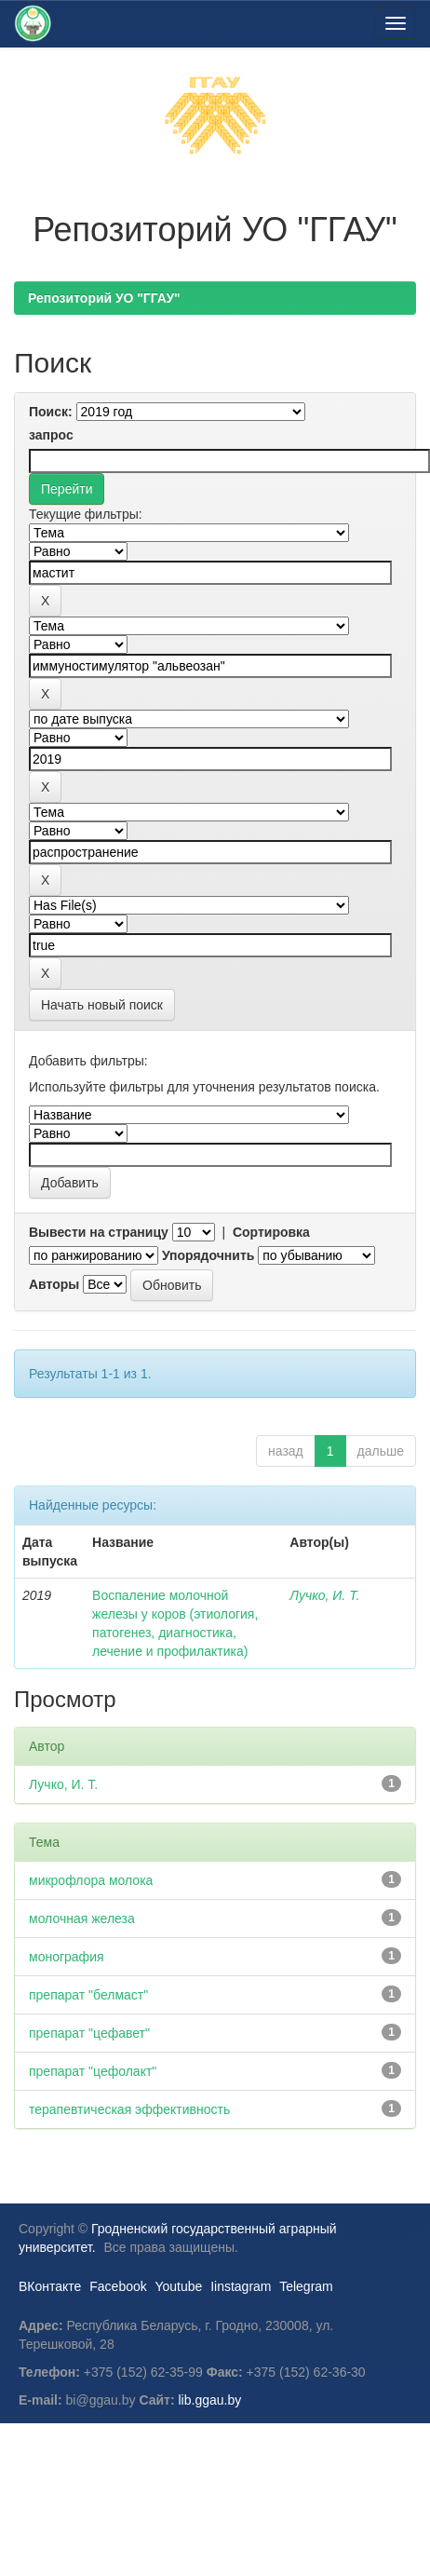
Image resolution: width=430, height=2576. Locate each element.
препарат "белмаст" (88, 1994)
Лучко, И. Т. (324, 1595)
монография (66, 1956)
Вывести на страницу (98, 1232)
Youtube (178, 2286)
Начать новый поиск (102, 1004)
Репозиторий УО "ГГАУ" (104, 298)
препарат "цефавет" (89, 2033)
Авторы (54, 1284)
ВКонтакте (50, 2286)
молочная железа (82, 1918)
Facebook (117, 2286)
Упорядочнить (208, 1255)
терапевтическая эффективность (129, 2109)
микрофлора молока (91, 1880)
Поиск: (51, 411)
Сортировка (271, 1232)
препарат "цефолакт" (92, 2071)
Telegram (306, 2286)
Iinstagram (240, 2286)
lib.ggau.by (210, 2400)
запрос (51, 434)
